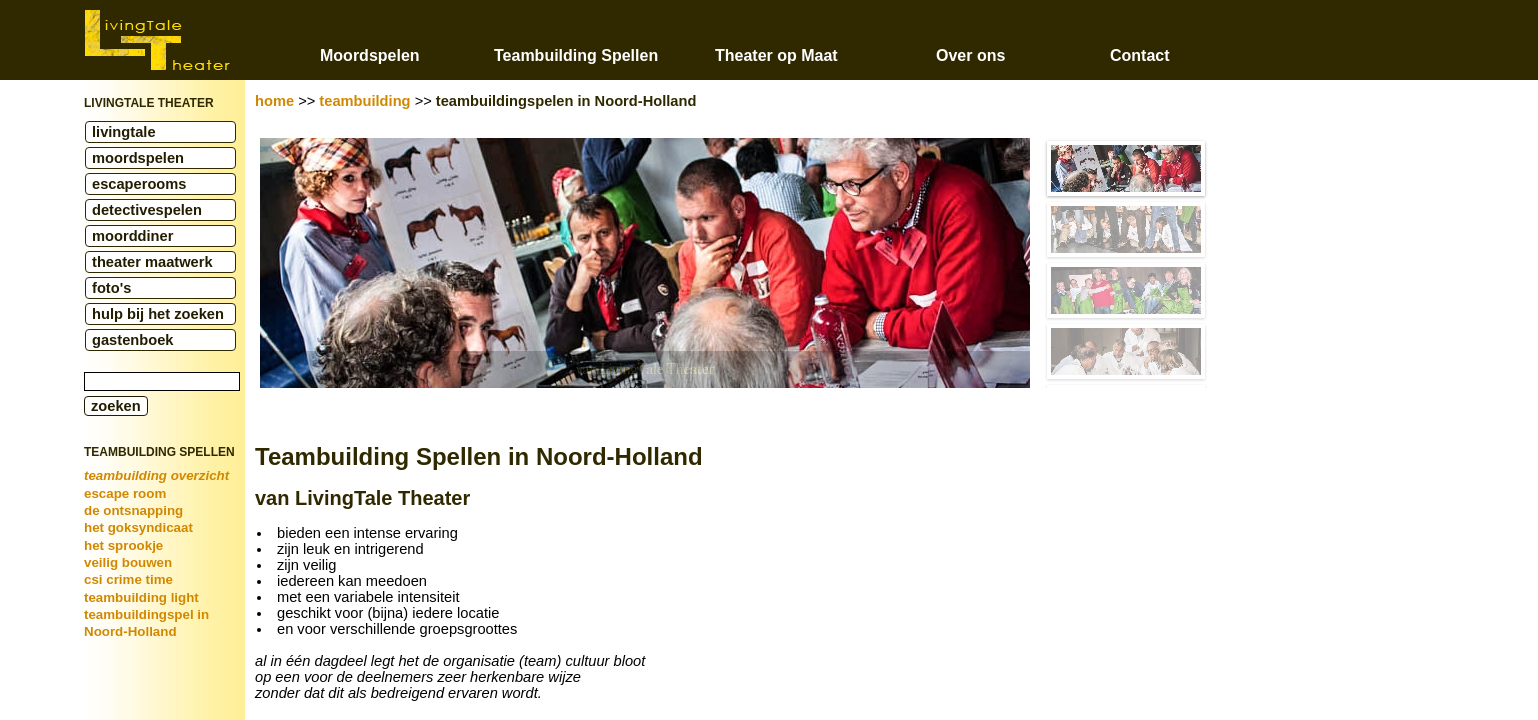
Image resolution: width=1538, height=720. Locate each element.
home (274, 101)
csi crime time (128, 579)
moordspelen (138, 158)
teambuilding (364, 101)
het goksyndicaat (138, 527)
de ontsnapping (133, 510)
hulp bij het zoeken (158, 314)
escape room (125, 493)
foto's (111, 288)
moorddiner (132, 236)
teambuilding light (141, 597)
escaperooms (139, 184)
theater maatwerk (152, 262)
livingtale (124, 132)
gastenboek (132, 340)
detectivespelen (147, 210)
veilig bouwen (128, 562)
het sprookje (123, 545)
